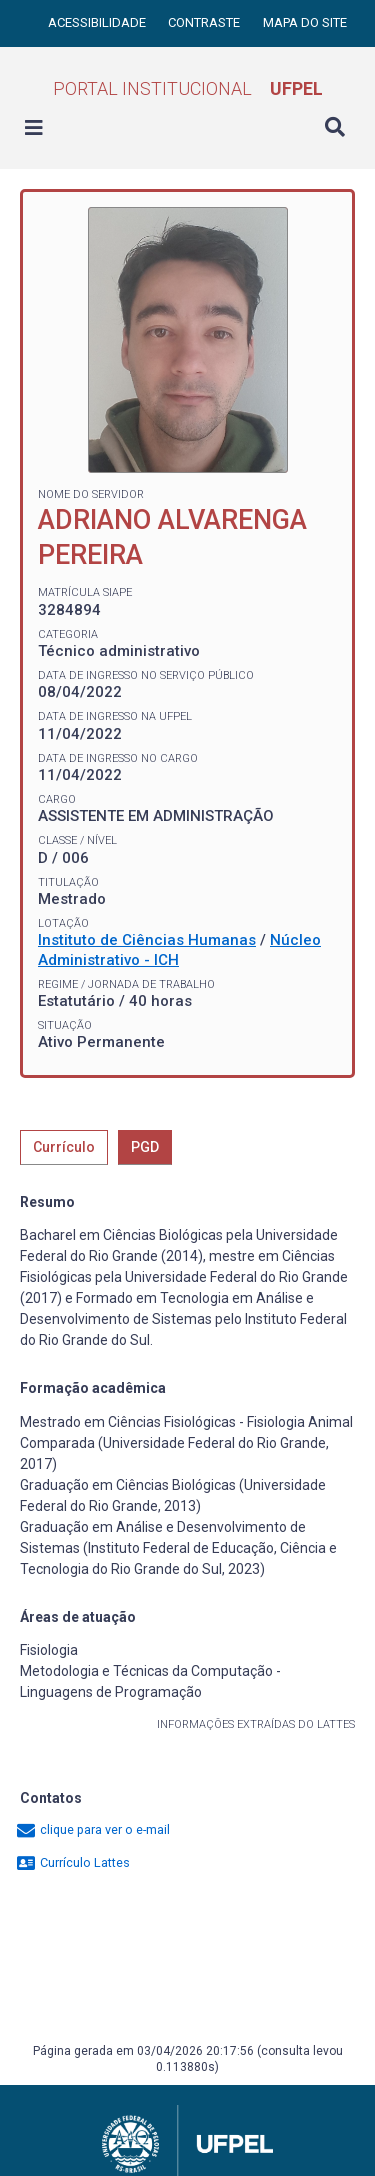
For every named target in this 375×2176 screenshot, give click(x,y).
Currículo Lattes (72, 1862)
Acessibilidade (98, 22)
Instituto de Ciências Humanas (147, 940)
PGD (145, 1147)
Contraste (205, 22)
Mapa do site (305, 22)
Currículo (64, 1147)
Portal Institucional (188, 88)
